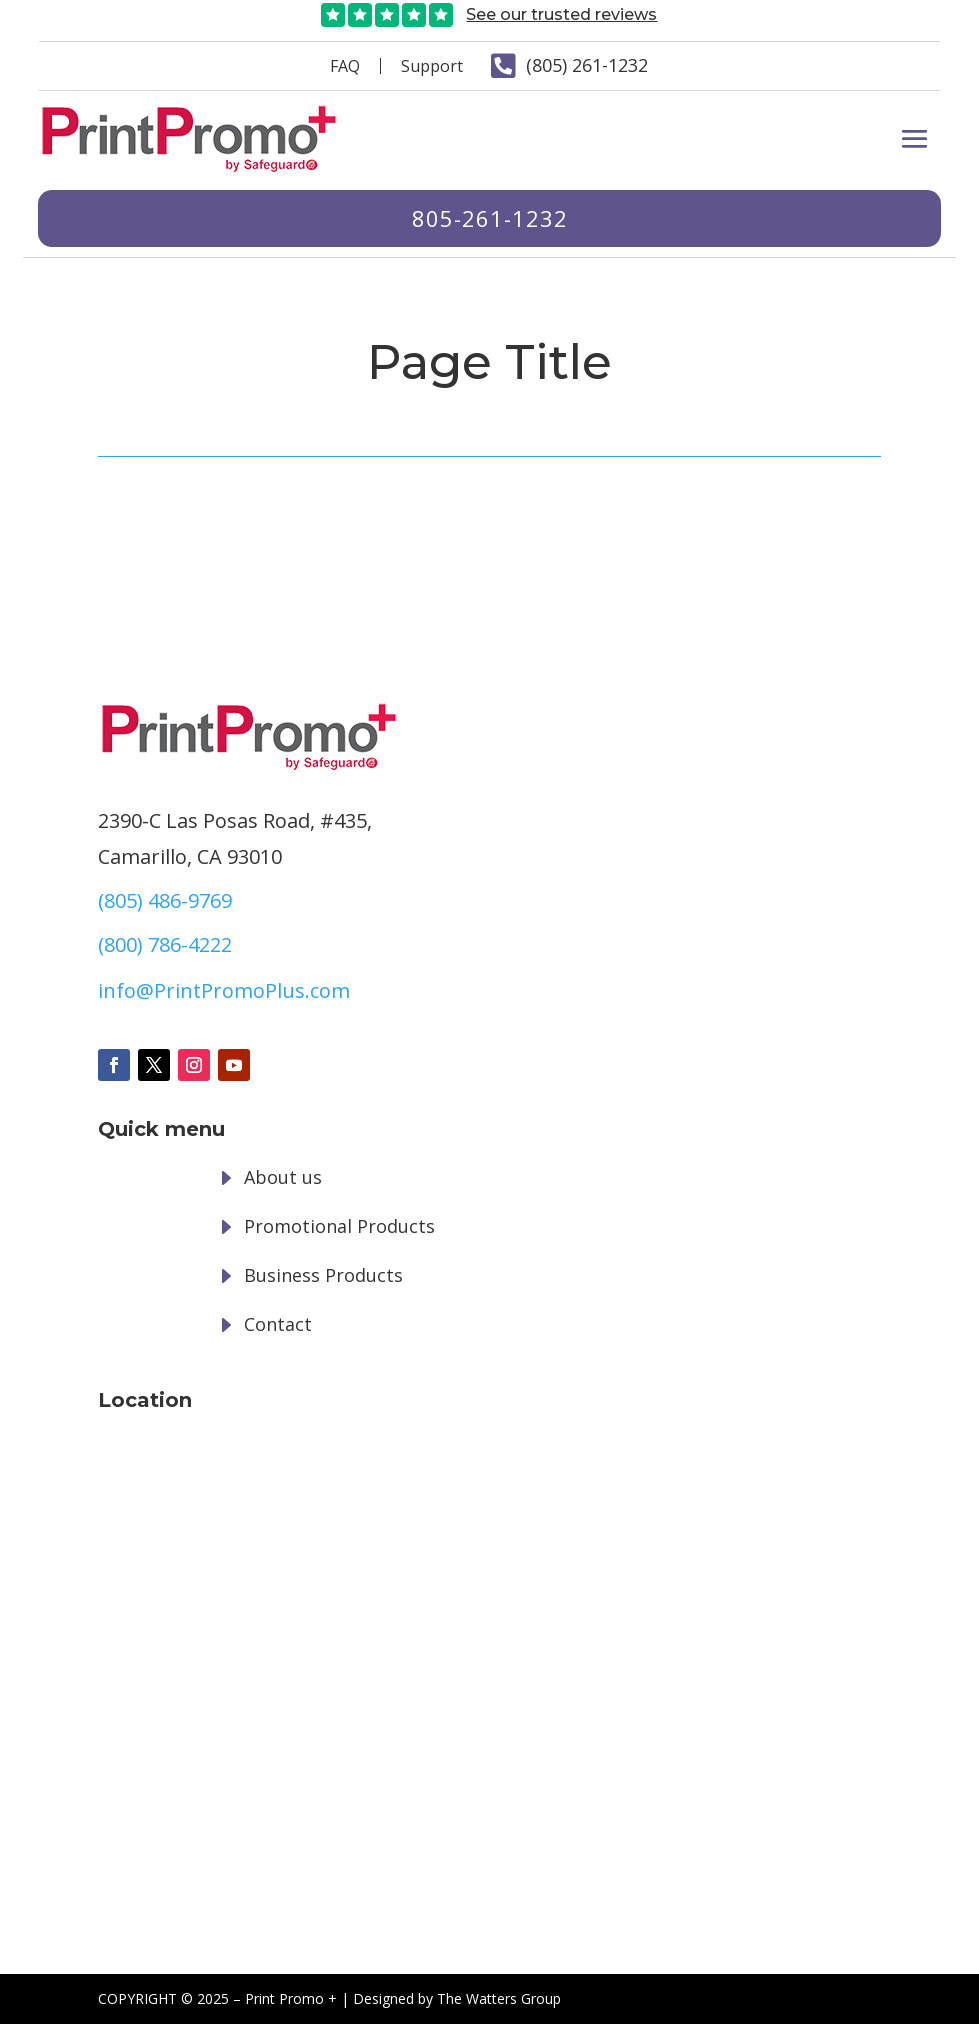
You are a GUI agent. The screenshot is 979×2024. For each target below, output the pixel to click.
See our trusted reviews (561, 14)
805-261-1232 (489, 218)
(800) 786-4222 (165, 944)
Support (432, 66)
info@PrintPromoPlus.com (224, 990)
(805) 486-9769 (165, 900)
